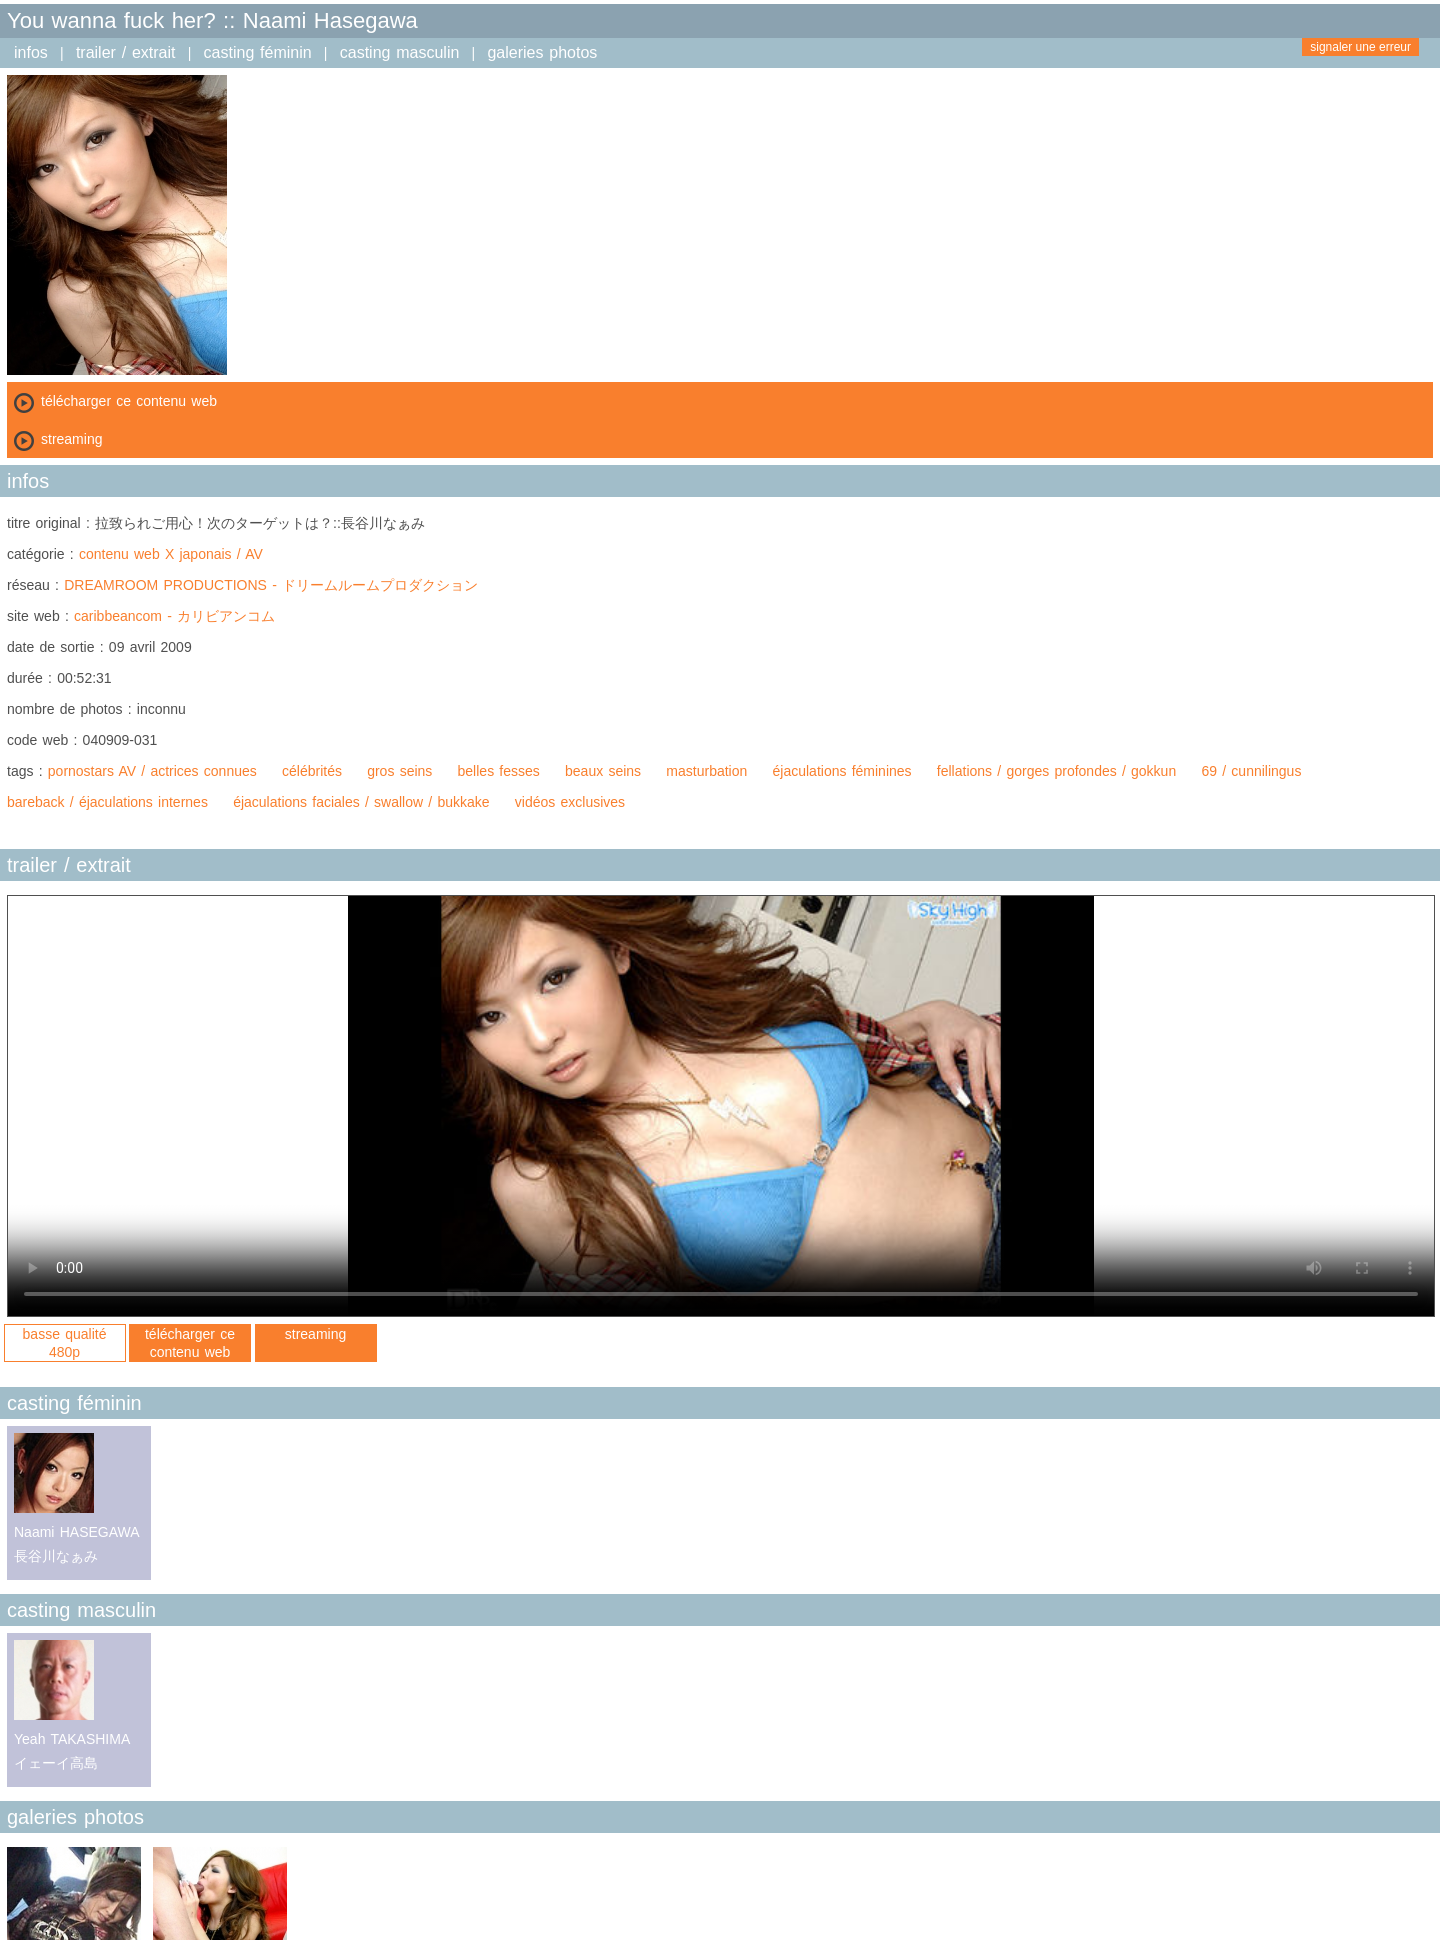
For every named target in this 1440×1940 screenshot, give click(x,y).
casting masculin (400, 52)
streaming (315, 1334)
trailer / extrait (126, 52)
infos (31, 52)
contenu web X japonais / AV (171, 554)
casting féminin (258, 52)
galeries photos (542, 52)
